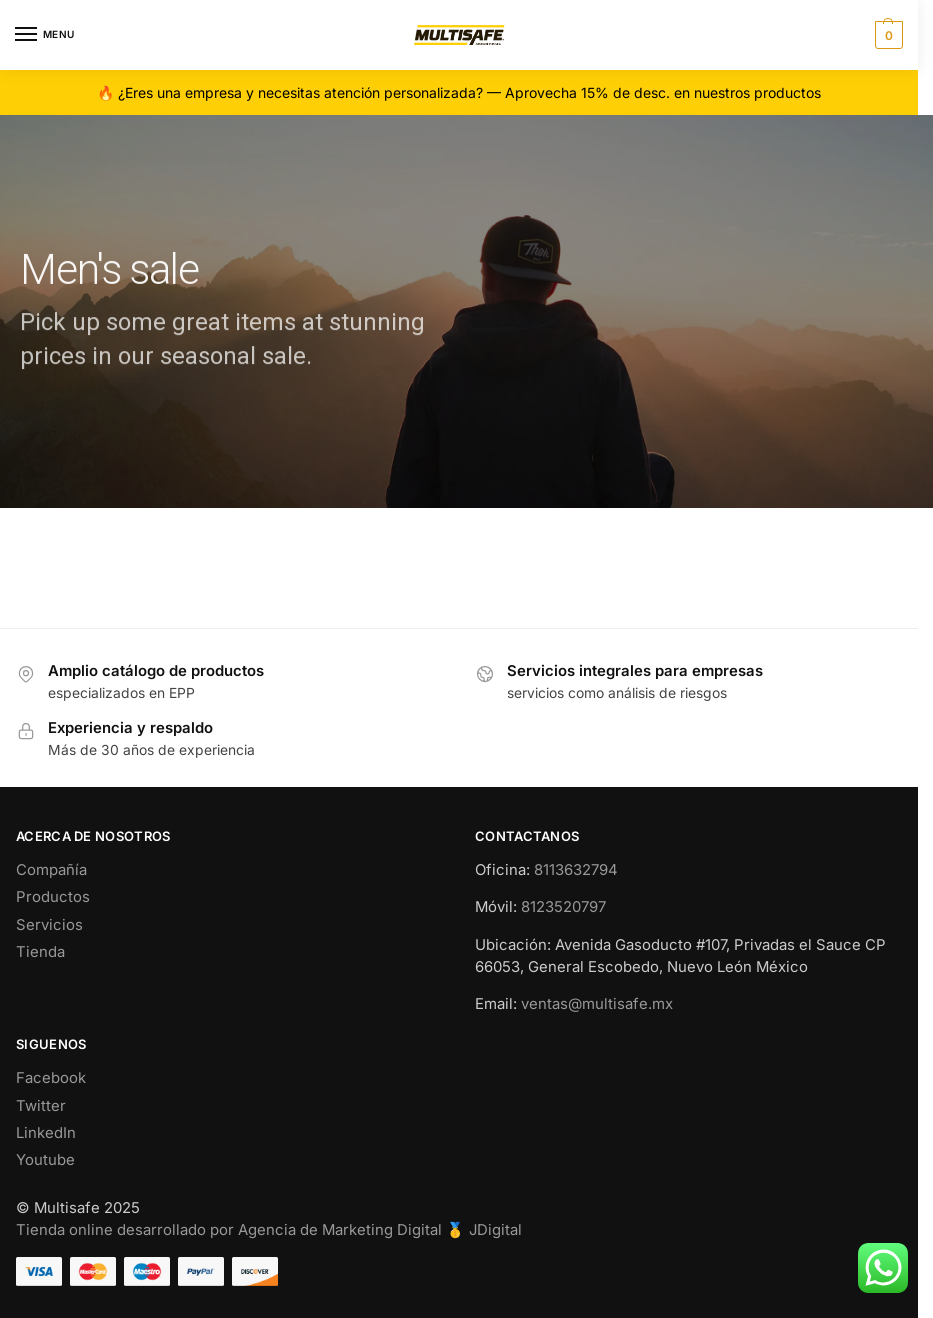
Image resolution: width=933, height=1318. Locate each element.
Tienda (40, 952)
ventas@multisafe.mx (597, 1004)
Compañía (51, 870)
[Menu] (45, 35)
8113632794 (576, 870)
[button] (886, 35)
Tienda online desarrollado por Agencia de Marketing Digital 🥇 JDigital (269, 1230)
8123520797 (563, 907)
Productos (53, 897)
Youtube (45, 1160)
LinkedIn (46, 1133)
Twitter (41, 1106)
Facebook (51, 1078)
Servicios (49, 925)
